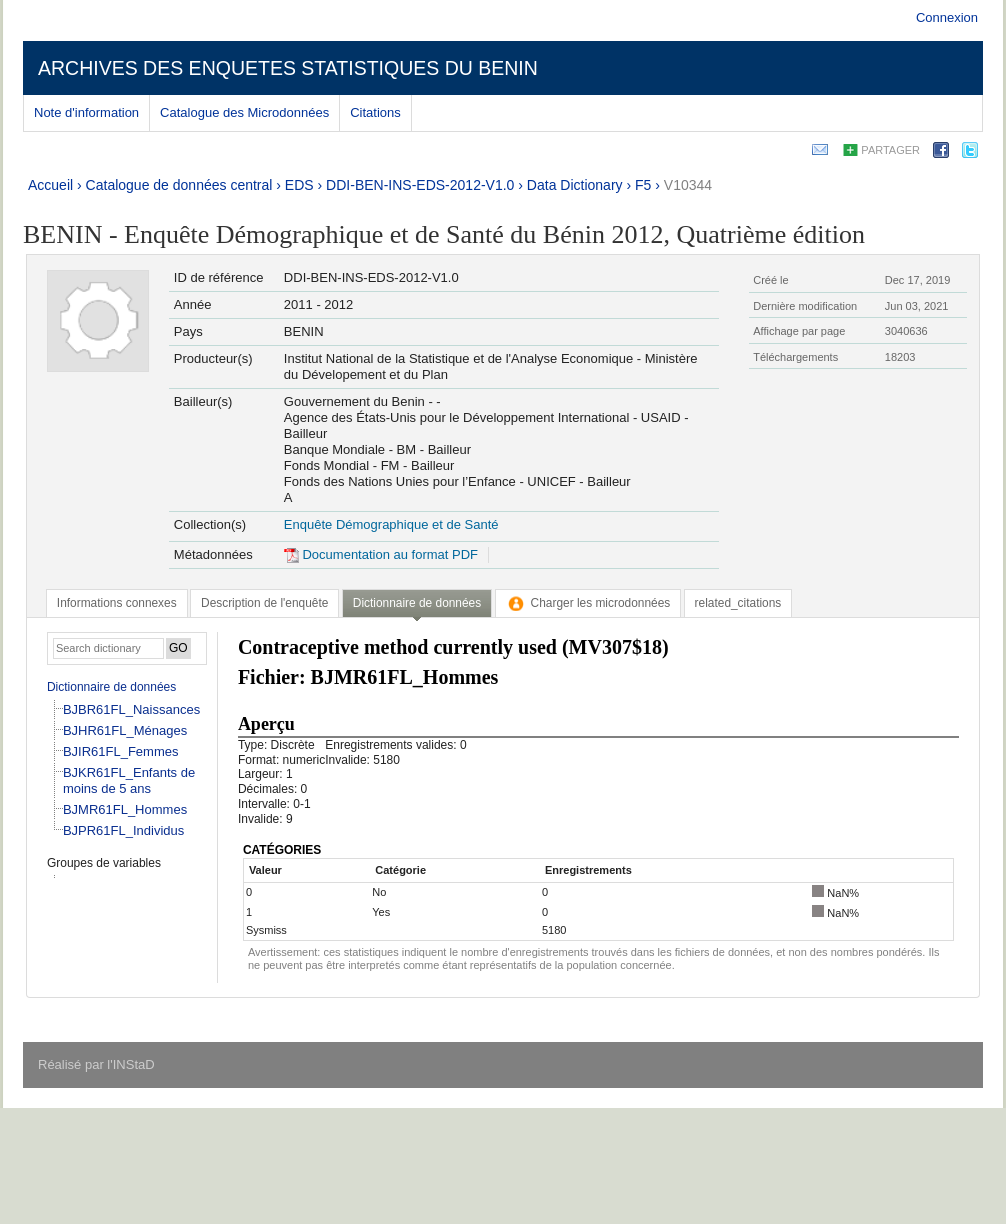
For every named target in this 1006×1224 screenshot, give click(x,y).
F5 (643, 185)
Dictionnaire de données (111, 687)
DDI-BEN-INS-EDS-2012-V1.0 (420, 185)
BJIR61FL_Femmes (121, 751)
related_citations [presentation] (738, 603)
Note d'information (86, 112)
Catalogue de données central (179, 185)
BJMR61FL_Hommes (125, 809)
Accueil (50, 185)
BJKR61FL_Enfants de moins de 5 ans (129, 780)
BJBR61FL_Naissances (131, 709)
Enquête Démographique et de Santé (391, 524)
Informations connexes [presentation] (117, 603)
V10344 (688, 185)
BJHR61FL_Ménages (125, 730)
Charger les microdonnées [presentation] (588, 603)
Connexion (947, 17)
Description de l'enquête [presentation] (264, 603)
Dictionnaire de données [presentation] (417, 603)
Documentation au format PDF (381, 554)
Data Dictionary (575, 185)
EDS (299, 185)
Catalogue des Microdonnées (244, 112)
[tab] (117, 603)
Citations (375, 112)
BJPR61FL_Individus (123, 830)
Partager (890, 150)
